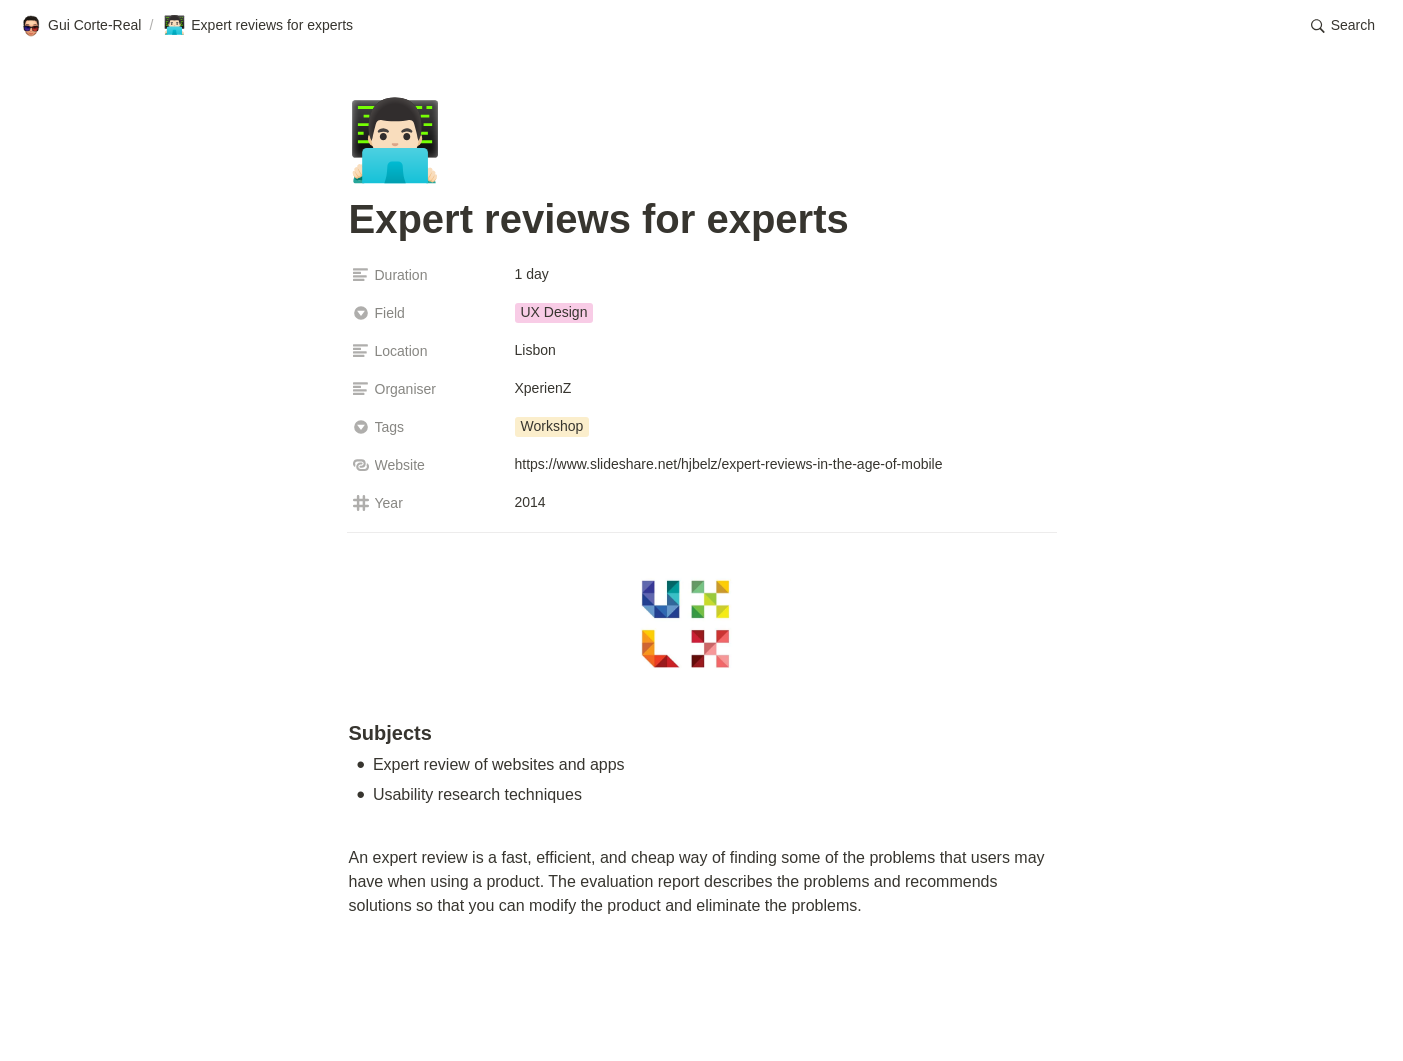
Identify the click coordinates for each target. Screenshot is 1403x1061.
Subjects (390, 733)
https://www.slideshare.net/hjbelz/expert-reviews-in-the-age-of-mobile (729, 464)
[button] (1343, 26)
